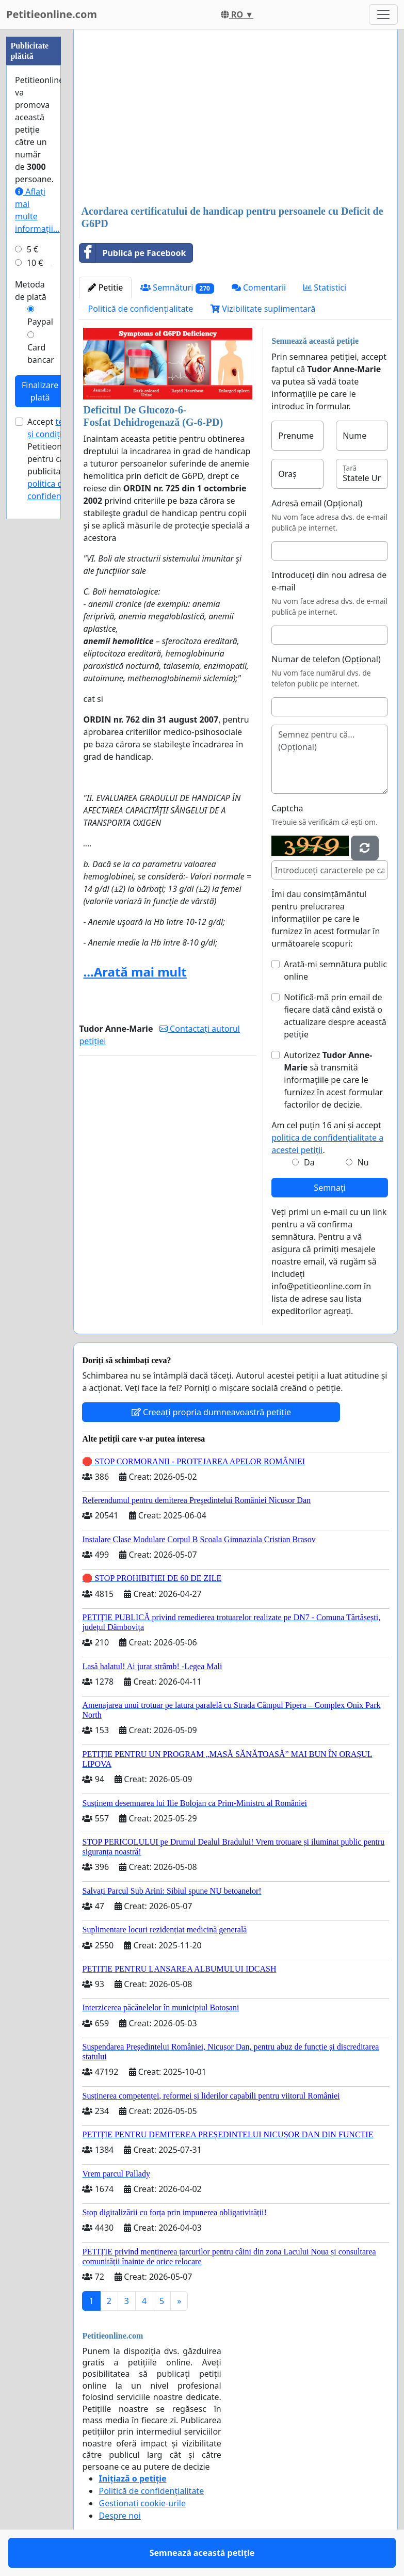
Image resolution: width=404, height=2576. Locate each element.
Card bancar (40, 353)
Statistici (324, 287)
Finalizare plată (40, 391)
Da (309, 1162)
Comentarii (259, 287)
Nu (363, 1162)
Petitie (105, 287)
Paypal (40, 321)
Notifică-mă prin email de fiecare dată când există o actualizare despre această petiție (335, 1015)
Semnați (330, 1187)
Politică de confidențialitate (140, 308)
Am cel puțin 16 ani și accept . (327, 1137)
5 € (32, 249)
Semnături (177, 288)
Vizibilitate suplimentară (263, 308)
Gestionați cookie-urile (142, 2503)
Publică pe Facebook (132, 253)
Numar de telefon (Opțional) (325, 659)
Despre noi (119, 2515)
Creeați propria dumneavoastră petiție (211, 1412)
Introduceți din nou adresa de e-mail (328, 581)
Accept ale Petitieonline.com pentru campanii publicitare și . (61, 459)
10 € (35, 262)
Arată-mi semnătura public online (335, 970)
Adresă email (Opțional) (316, 503)
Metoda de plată (30, 290)
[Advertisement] (235, 118)
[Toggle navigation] (383, 14)
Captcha (287, 808)
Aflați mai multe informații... (37, 210)
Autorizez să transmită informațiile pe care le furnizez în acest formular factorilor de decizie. (333, 1079)
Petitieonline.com (51, 14)
